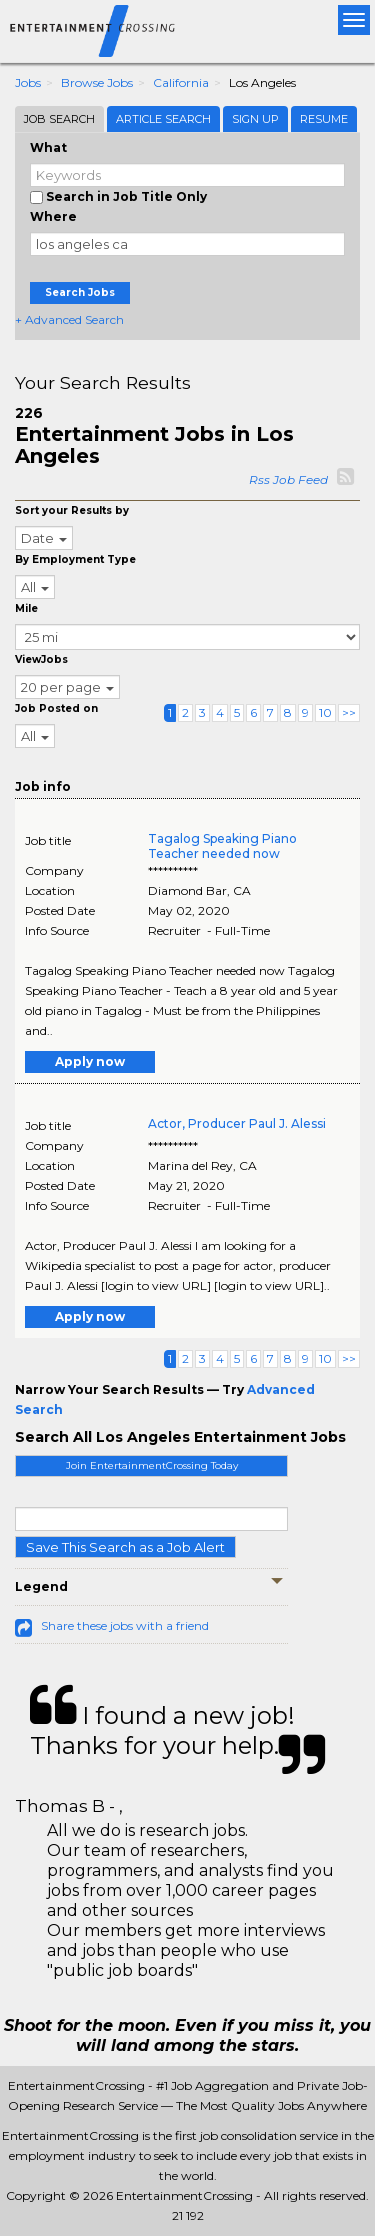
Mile (26, 608)
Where (53, 216)
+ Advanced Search (69, 319)
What (48, 147)
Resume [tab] (324, 119)
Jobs (28, 82)
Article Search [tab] (163, 119)
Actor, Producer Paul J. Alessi (237, 1123)
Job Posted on (56, 708)
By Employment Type (75, 559)
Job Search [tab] (59, 119)
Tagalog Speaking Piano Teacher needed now (222, 846)
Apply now (90, 1061)
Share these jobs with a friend (125, 1625)
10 (325, 712)
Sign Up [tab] (255, 119)
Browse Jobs (97, 82)
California (181, 82)
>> (349, 712)
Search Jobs (80, 292)
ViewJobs (41, 659)
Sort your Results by (72, 510)
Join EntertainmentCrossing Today (152, 1465)
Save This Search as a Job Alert (125, 1547)
